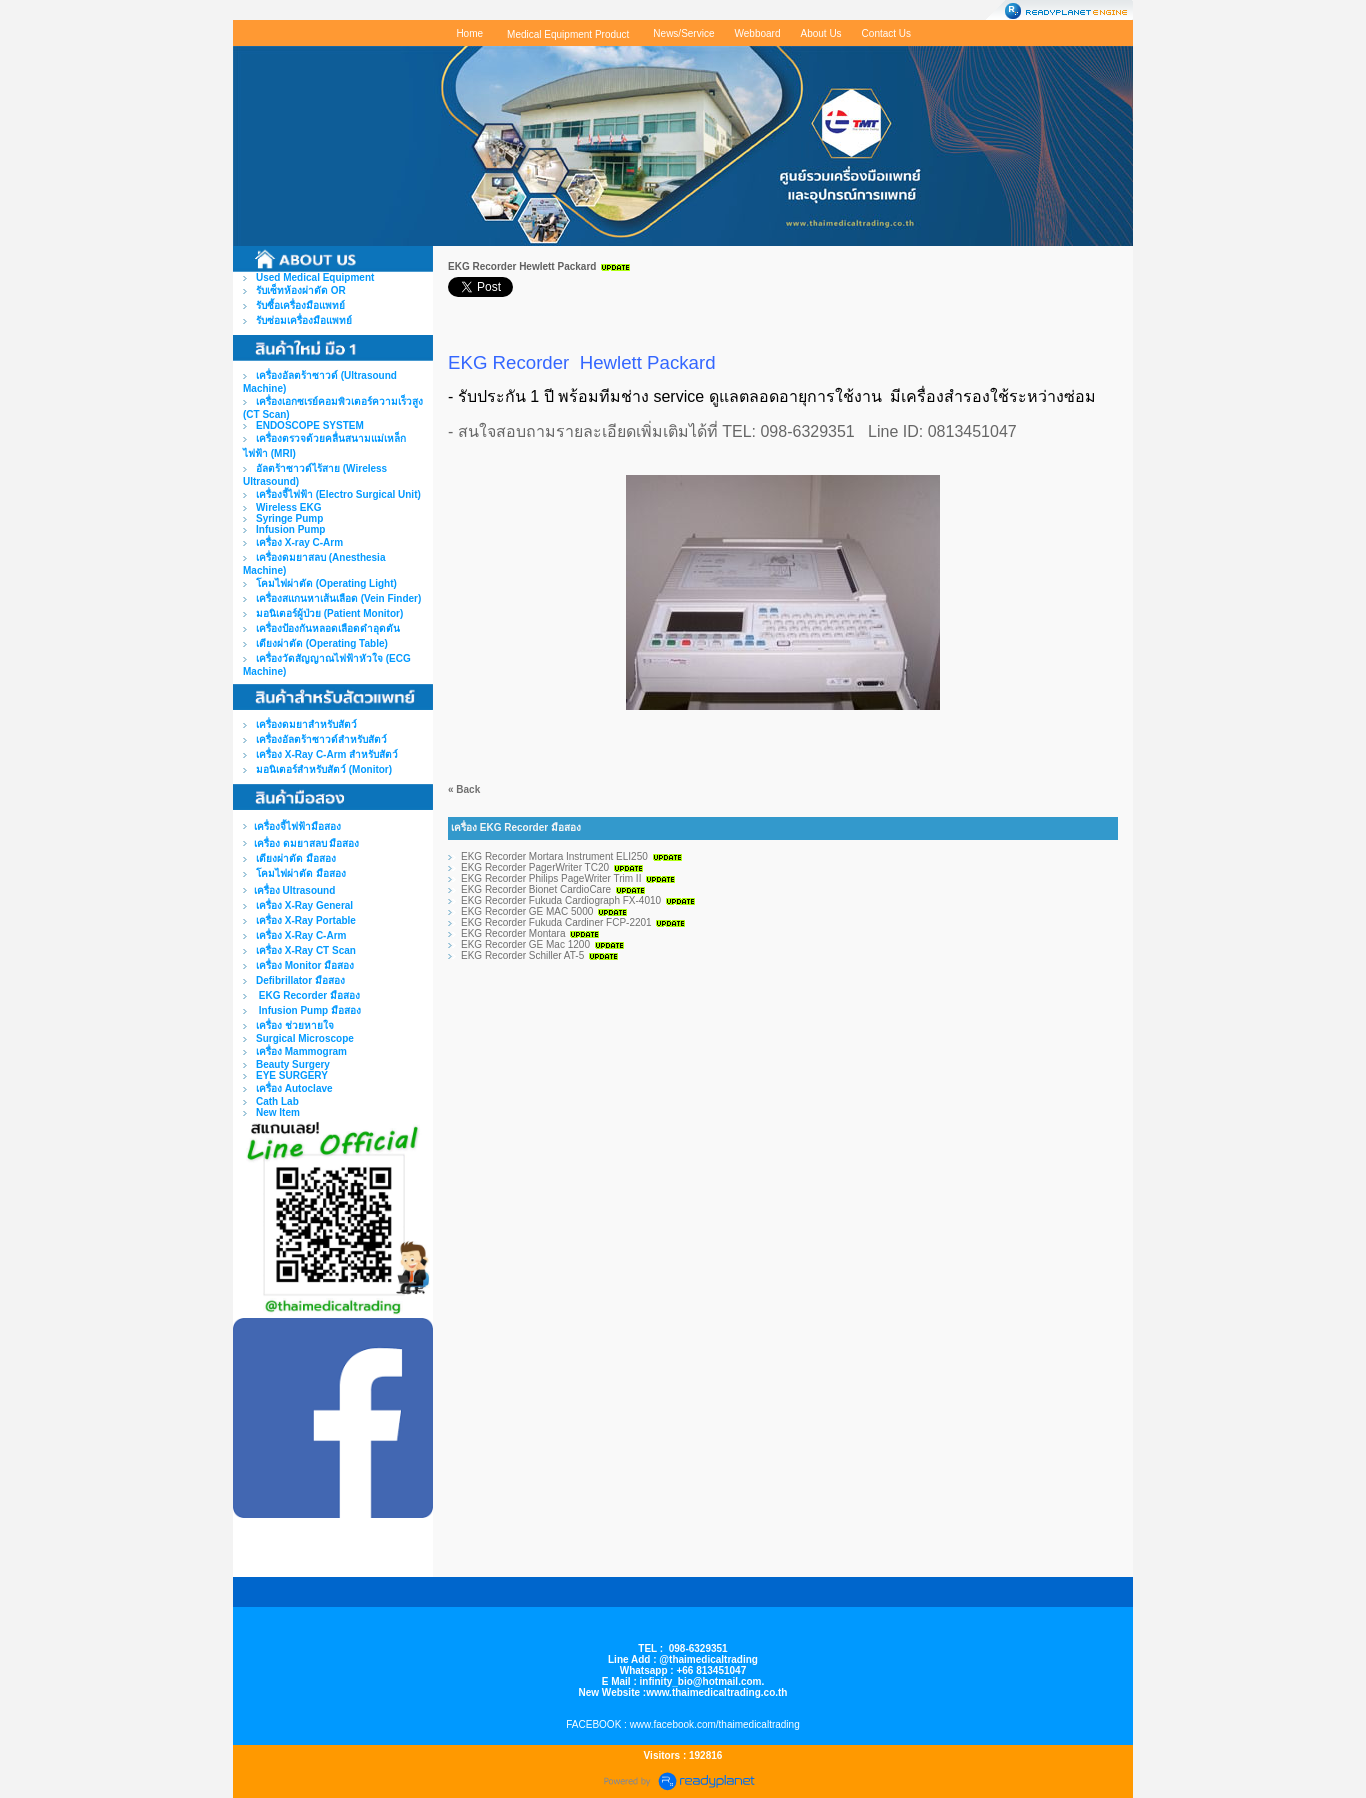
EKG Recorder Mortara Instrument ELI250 (554, 856)
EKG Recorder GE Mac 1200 (525, 944)
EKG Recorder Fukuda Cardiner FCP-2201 (556, 922)
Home (469, 33)
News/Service (683, 33)
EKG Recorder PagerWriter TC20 (535, 867)
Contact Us (886, 33)
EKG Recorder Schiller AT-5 (522, 955)
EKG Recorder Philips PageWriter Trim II (551, 878)
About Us (820, 33)
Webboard (758, 33)
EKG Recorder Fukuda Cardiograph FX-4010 (561, 900)
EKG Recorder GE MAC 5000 (527, 911)
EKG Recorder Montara (513, 933)
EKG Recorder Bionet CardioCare (536, 889)
